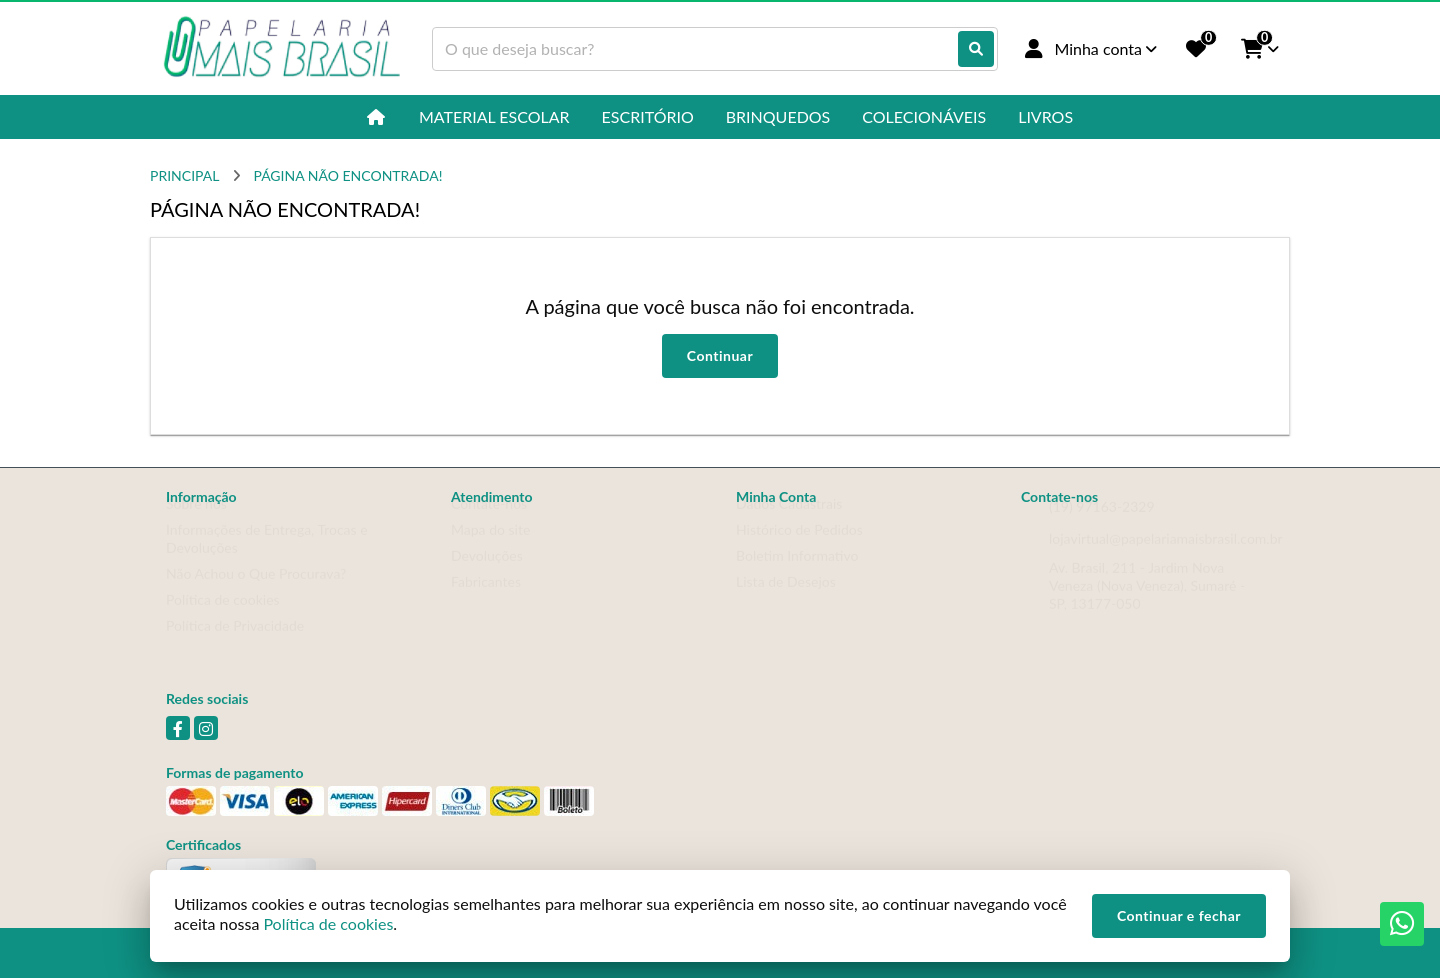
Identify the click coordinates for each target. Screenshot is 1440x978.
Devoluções (487, 574)
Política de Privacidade (235, 644)
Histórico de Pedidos (799, 548)
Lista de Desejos (786, 600)
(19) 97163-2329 (1102, 525)
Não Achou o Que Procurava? (256, 592)
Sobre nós (196, 522)
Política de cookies (223, 618)
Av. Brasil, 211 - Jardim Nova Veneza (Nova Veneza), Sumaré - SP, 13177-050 (1147, 604)
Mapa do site (490, 548)
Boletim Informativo (797, 574)
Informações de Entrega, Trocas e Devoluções (267, 557)
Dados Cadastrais (789, 522)
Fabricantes (486, 600)
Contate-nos (489, 522)
